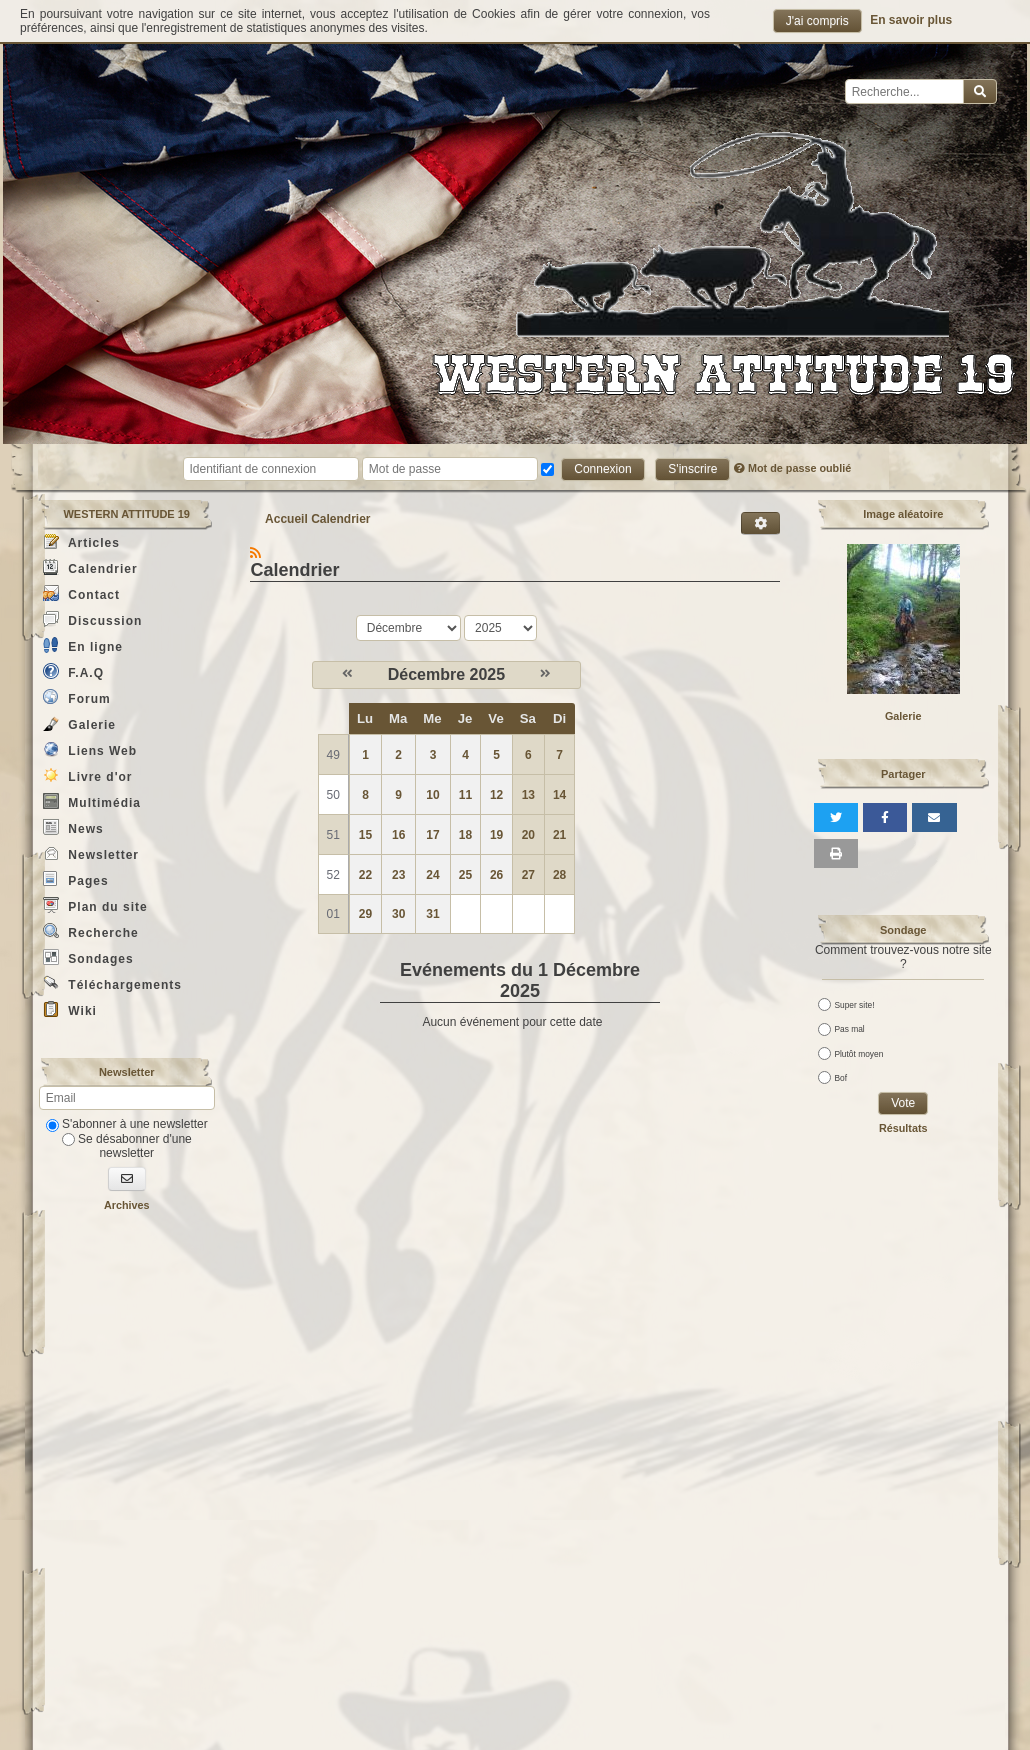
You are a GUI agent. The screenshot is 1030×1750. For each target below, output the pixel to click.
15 (365, 835)
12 (496, 795)
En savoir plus (911, 20)
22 (365, 875)
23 (398, 875)
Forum (77, 697)
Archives (127, 1205)
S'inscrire (692, 469)
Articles (81, 541)
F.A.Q (73, 671)
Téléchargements (112, 983)
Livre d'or (88, 775)
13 (528, 795)
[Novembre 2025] (347, 674)
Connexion (602, 469)
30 (398, 914)
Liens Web (90, 749)
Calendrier (90, 567)
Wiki (70, 1009)
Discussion (92, 619)
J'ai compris (817, 21)
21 (559, 835)
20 (528, 835)
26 (496, 875)
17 (432, 835)
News (73, 827)
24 (432, 875)
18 (465, 835)
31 (432, 914)
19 (496, 835)
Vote (903, 1103)
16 (398, 835)
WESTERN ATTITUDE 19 (126, 514)
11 (465, 795)
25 (465, 875)
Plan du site (95, 905)
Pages (76, 879)
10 (432, 795)
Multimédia (92, 801)
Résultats (903, 1128)
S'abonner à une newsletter (127, 1124)
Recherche (91, 931)
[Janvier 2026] (545, 674)
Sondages (88, 957)
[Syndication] (255, 553)
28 (559, 875)
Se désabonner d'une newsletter (127, 1146)
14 (559, 795)
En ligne (83, 645)
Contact (81, 593)
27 (528, 875)
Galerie (79, 723)
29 (365, 914)
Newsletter (91, 853)
